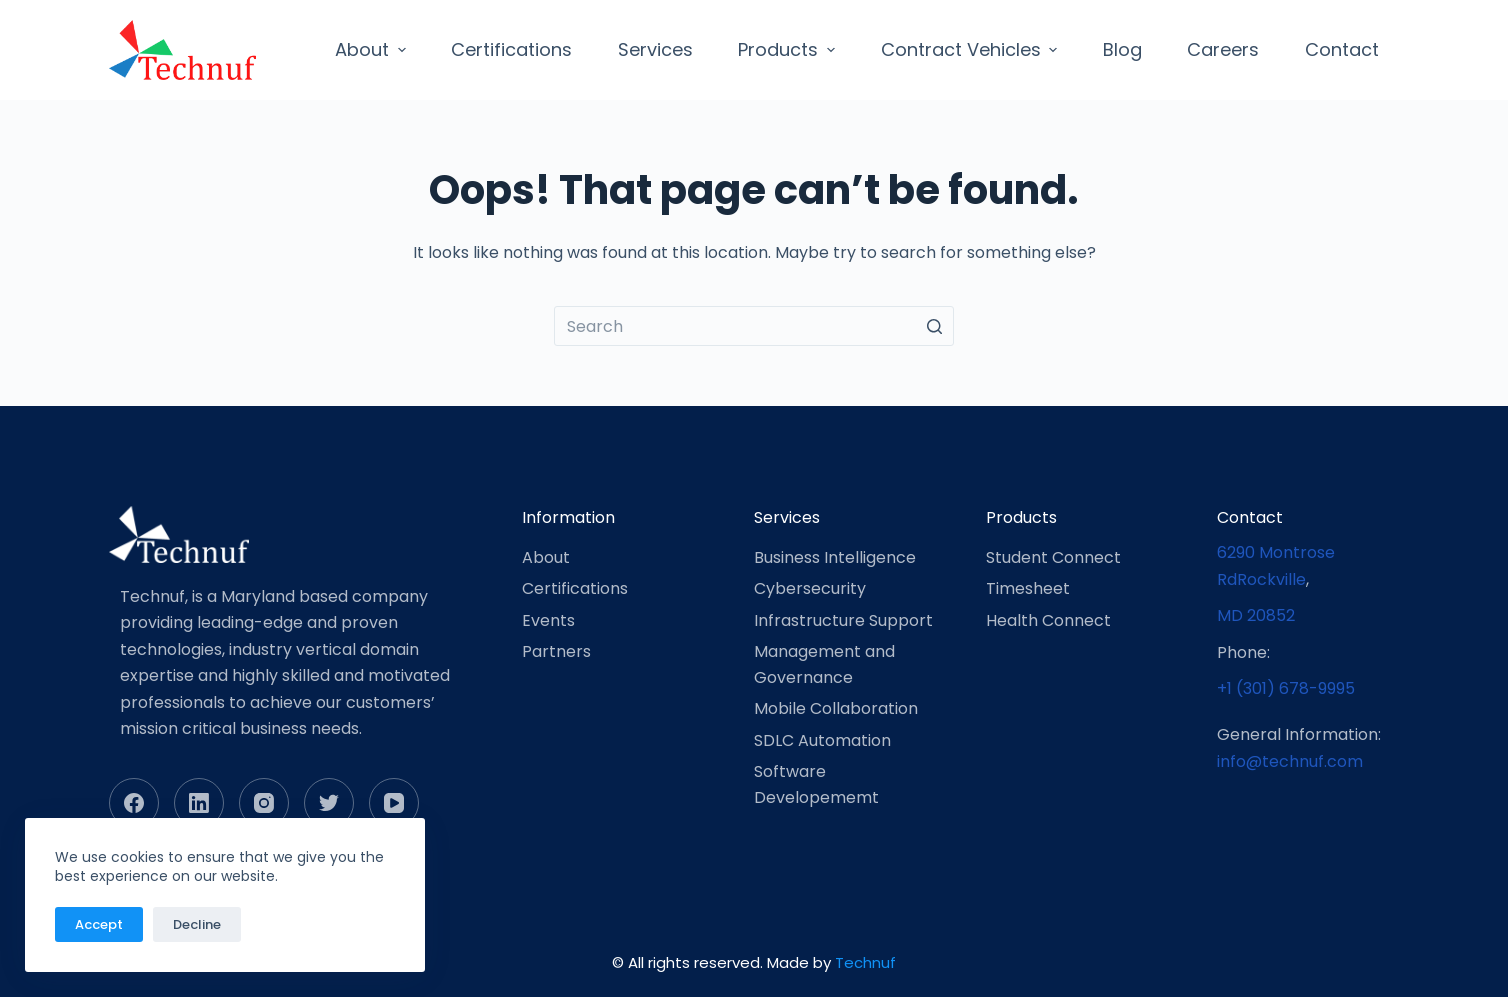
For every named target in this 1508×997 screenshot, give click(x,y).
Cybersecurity (810, 588)
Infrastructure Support (843, 620)
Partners (556, 651)
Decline (197, 924)
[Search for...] (754, 326)
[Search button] (934, 326)
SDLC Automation (822, 740)
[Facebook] (134, 803)
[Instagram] (264, 803)
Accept (99, 924)
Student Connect (1053, 557)
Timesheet (1028, 588)
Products (789, 49)
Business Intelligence (835, 557)
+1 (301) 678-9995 (1286, 688)
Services (655, 49)
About (373, 49)
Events (548, 620)
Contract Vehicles (972, 49)
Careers (1223, 49)
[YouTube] (394, 803)
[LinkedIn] (199, 803)
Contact (1342, 49)
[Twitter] (329, 803)
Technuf (865, 962)
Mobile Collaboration (836, 708)
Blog (1122, 49)
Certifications (511, 49)
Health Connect (1048, 620)
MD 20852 (1256, 615)
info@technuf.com (1290, 761)
